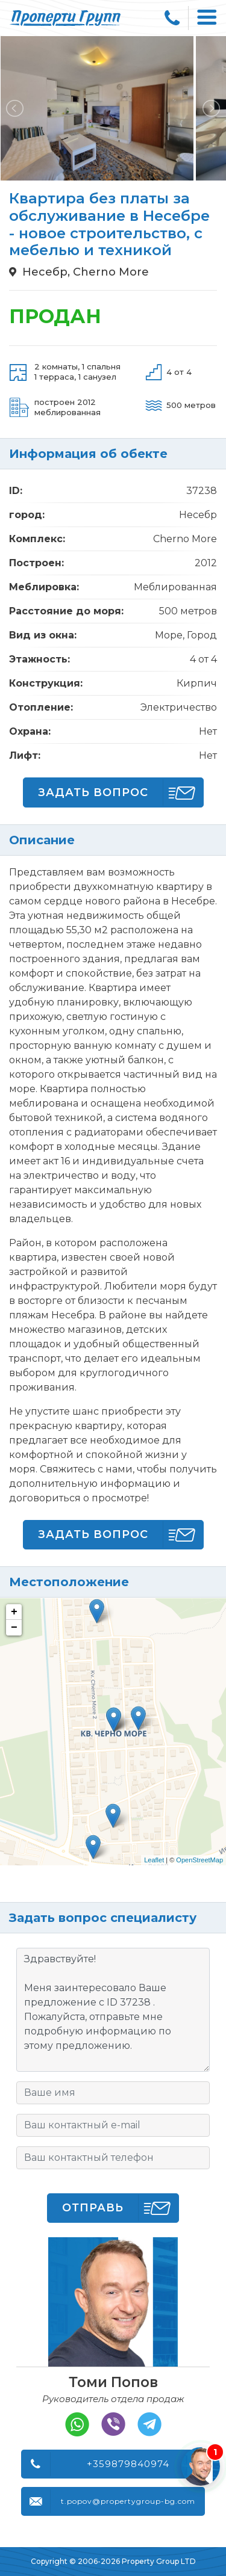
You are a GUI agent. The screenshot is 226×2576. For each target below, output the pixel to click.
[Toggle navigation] (207, 18)
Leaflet (154, 1860)
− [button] (14, 1627)
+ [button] (14, 1612)
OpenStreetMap (199, 1860)
